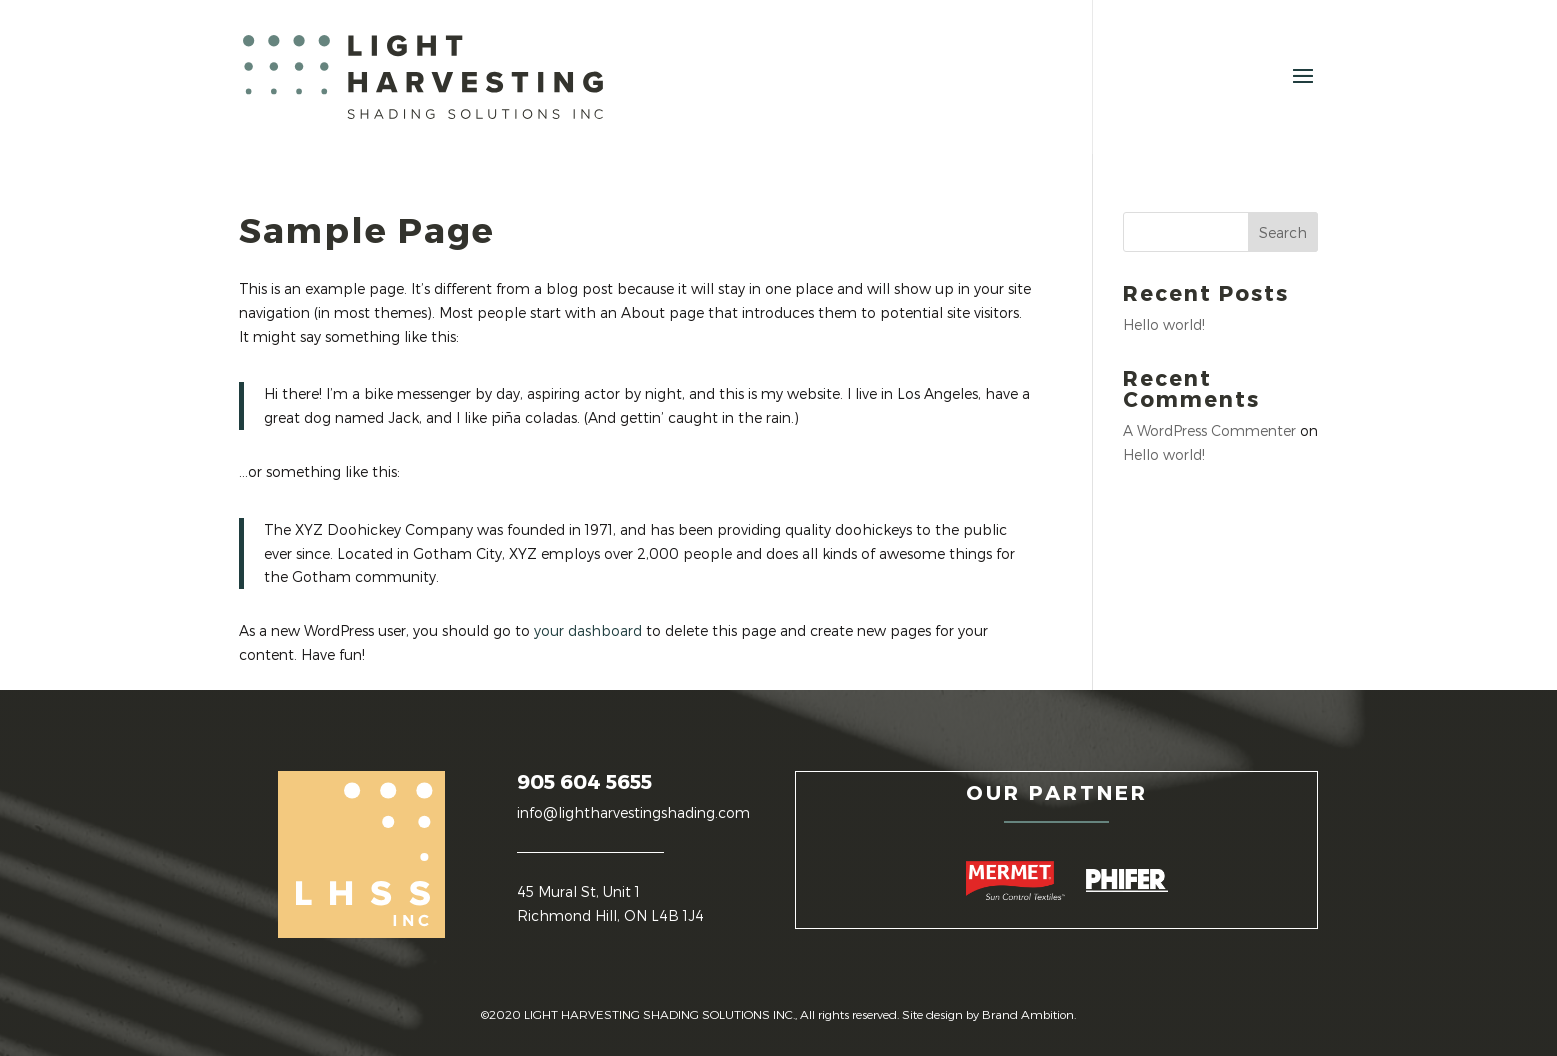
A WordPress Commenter (1209, 430)
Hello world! (1164, 324)
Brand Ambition (1028, 1014)
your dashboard (588, 630)
